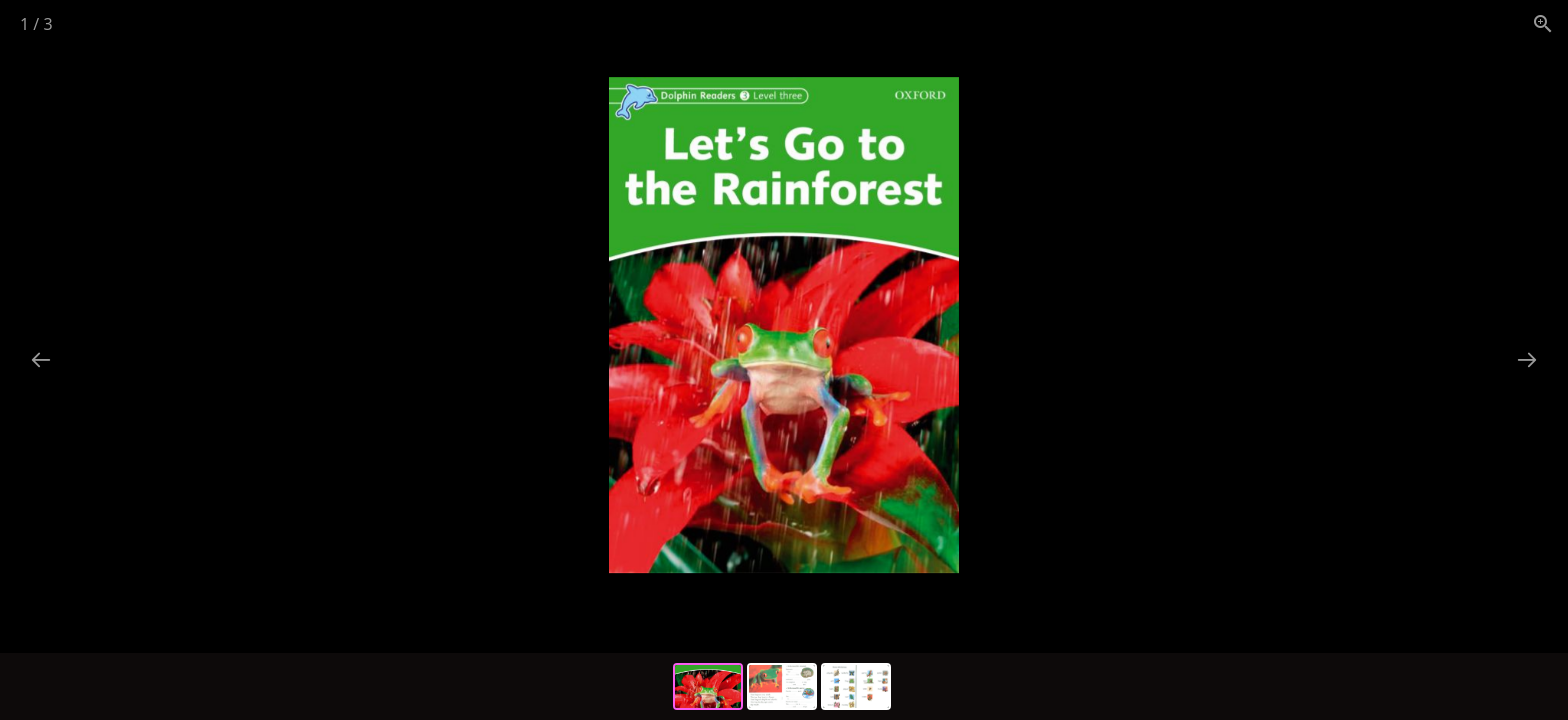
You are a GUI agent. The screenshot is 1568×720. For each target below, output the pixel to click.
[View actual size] (1543, 23)
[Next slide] (1527, 359)
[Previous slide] (41, 359)
